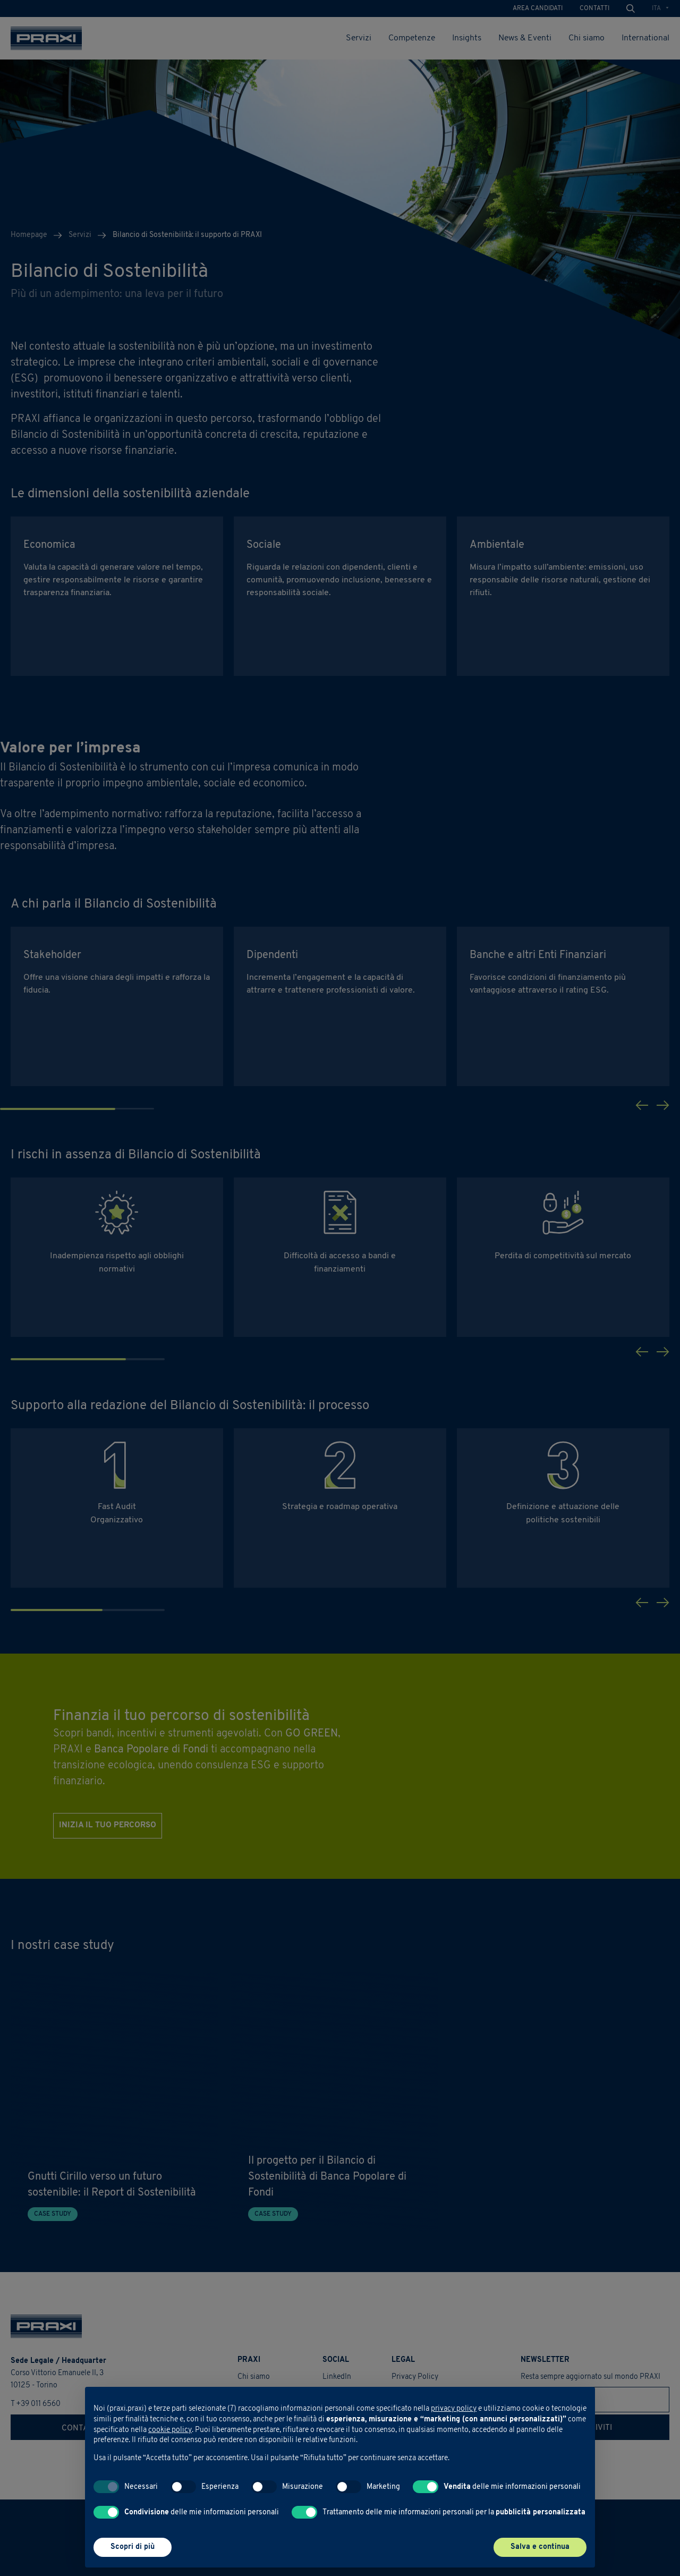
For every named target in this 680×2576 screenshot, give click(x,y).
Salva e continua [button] (540, 2547)
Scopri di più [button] (132, 2547)
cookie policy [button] (170, 2430)
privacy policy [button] (454, 2409)
